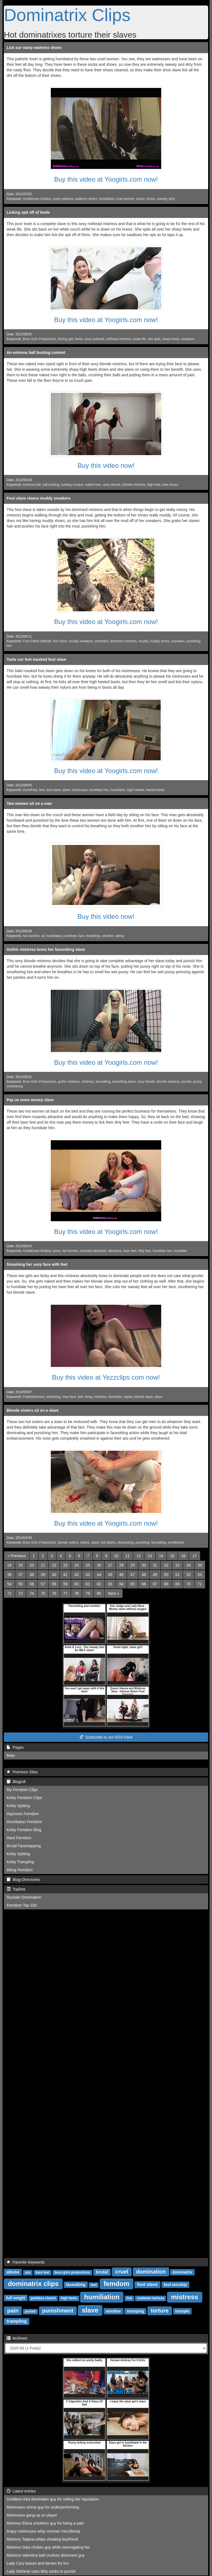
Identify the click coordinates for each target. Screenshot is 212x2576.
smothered (175, 1542)
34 (188, 1565)
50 (166, 1574)
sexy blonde (111, 485)
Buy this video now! (106, 465)
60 (76, 1584)
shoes (150, 199)
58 (54, 1584)
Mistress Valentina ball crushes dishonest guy (45, 2555)
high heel (153, 485)
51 (177, 1574)
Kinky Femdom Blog (24, 1830)
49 (155, 1574)
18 (9, 1565)
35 (200, 1565)
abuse (13, 2272)
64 (121, 1584)
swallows (188, 339)
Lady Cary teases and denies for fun (38, 2563)
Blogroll (16, 1781)
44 (99, 1574)
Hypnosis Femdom (23, 1814)
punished (69, 936)
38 (32, 1574)
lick (129, 2298)
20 (32, 1565)
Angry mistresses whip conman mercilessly (43, 2531)
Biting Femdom (20, 1870)
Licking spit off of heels (28, 212)
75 (43, 1593)
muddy (143, 641)
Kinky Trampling (20, 1862)
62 (99, 1584)
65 (132, 1584)
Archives (17, 2338)
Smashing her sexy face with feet (37, 1264)
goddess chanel (43, 2298)
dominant (101, 641)
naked (127, 1397)
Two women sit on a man (29, 803)
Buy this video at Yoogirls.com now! (106, 179)
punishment (57, 2311)
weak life (139, 339)
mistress (88, 1082)
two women (31, 936)
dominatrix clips (33, 2283)
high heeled (135, 790)
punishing (143, 1542)
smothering (15, 1086)
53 (200, 1574)
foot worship (175, 2284)
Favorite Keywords (26, 2262)
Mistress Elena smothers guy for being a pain (45, 2523)
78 (76, 1593)
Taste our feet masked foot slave (36, 659)
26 (99, 1565)
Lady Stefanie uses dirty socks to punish (41, 2571)
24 (76, 1565)
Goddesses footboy (37, 199)
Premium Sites (22, 1772)
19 (20, 1565)
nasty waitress (63, 199)
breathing (93, 936)
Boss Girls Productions (39, 339)
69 (177, 1584)
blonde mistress (133, 485)
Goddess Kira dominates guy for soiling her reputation (53, 2499)
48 (144, 1574)
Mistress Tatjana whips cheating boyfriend (42, 2539)
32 (166, 1565)
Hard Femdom (19, 1838)
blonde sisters (68, 1542)
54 (9, 1584)
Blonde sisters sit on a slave (33, 1410)
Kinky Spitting (18, 1806)
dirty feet (144, 1251)
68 (166, 1584)
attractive (114, 1251)
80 (99, 1593)
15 (172, 1556)
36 (9, 1574)
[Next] (113, 1593)
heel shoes (170, 485)
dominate (115, 1397)
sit (43, 936)
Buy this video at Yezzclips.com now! (106, 1377)
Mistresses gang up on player (32, 2515)
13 (150, 1556)
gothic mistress (69, 1082)
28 (121, 1565)
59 (65, 1584)
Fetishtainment (33, 1397)
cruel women (125, 199)
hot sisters (108, 1542)
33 (177, 1565)
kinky (88, 1397)
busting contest (72, 485)
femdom (116, 2283)
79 (88, 1593)
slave (66, 790)
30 (144, 1565)
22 (54, 1565)
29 (132, 1565)
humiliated (106, 199)
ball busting (51, 485)
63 (110, 1584)
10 (116, 1556)
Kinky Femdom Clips (24, 1797)
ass (28, 2272)
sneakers (178, 641)
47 (132, 1574)
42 (76, 1574)
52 (188, 1574)
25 (88, 1565)
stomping (135, 2311)
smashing (53, 1397)
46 (121, 1574)
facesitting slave (124, 1082)
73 (20, 1593)
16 (183, 1556)
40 (54, 1574)
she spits (154, 339)
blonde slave (143, 1397)
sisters (84, 1542)
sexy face (69, 1397)
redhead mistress (118, 339)
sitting (119, 936)
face (81, 936)
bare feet (129, 1251)
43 (88, 1574)
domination (151, 2272)
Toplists (16, 1889)
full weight (15, 2298)
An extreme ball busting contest (36, 352)
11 (127, 1556)
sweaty (162, 199)
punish (186, 1082)
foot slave (60, 641)
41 (65, 1574)
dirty (172, 199)
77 (65, 1593)
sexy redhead (94, 339)
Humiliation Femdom (24, 1822)
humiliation (102, 2297)
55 (20, 1584)
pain (12, 2311)
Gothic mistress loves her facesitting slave (46, 949)
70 (188, 1584)
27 (110, 1565)
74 (32, 1593)
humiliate (180, 1251)
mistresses (80, 790)
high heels (69, 2298)
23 (65, 1565)
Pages (15, 1747)
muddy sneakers (81, 641)
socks (140, 199)
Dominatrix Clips (67, 15)
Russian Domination (24, 1897)
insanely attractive (93, 1251)
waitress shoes (86, 199)
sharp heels (170, 339)
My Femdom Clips (22, 1789)
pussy (197, 1082)
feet (42, 790)
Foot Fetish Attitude (37, 641)
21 (43, 1565)
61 (88, 1584)
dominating (126, 1542)
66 (144, 1584)
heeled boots (155, 790)
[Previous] (16, 1555)
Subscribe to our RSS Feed (106, 1737)
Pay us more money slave (30, 1100)
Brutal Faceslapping (24, 1846)
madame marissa (150, 2298)
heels (79, 339)
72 (9, 1593)
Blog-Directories (23, 1879)
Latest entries (21, 2491)
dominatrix (182, 2272)
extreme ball (32, 485)
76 (54, 1593)
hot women (70, 1251)
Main (11, 1755)
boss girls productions (72, 2272)
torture (159, 2311)
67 (155, 1584)
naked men (93, 485)
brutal (102, 2272)
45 (110, 1574)
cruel (121, 2272)
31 (155, 1565)
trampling (17, 2321)
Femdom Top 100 (22, 1905)
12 (138, 1556)
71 (200, 1584)
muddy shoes (159, 641)
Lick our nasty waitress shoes (34, 47)
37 (20, 1574)
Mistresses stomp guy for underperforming (43, 2507)
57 (43, 1584)
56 (32, 1584)
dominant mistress (123, 641)
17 (194, 1556)
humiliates (117, 790)
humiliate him (98, 790)
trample (182, 2311)
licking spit (65, 339)
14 (161, 1556)
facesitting (103, 1082)
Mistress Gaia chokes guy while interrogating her (48, 2547)
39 (43, 1574)
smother (107, 936)
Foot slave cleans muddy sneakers (38, 498)
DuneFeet (30, 790)
